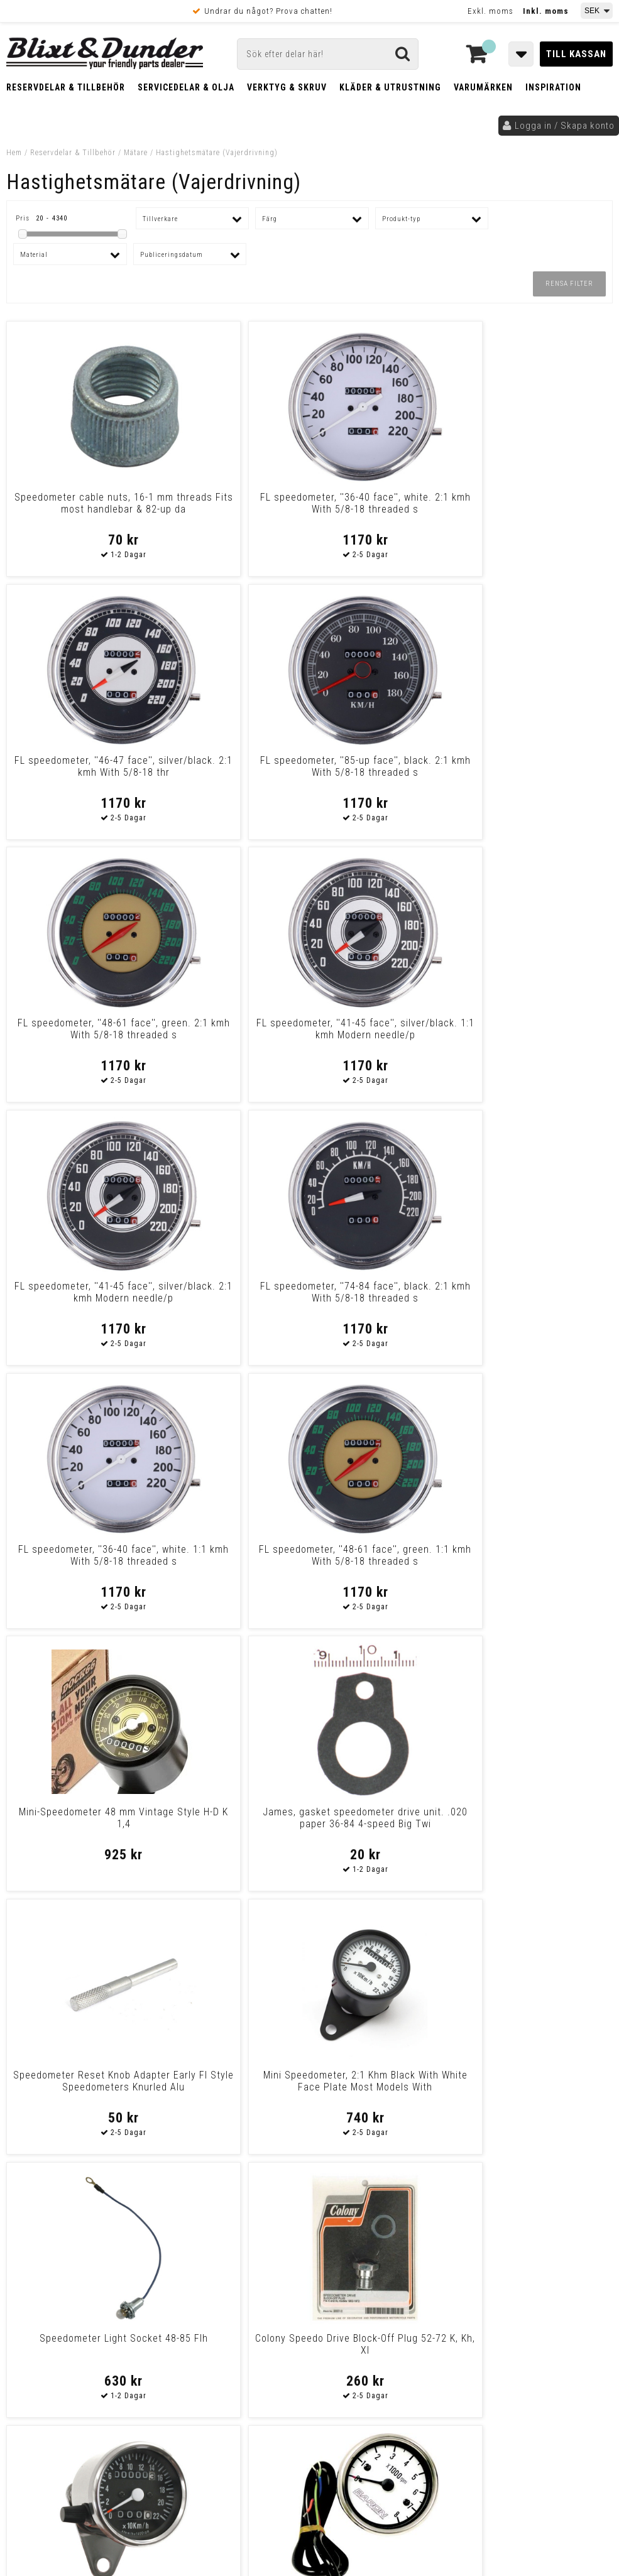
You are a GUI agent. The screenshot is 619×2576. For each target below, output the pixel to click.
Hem (14, 152)
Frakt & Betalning (49, 2400)
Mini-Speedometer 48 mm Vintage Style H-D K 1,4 (386, 1029)
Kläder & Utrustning (390, 87)
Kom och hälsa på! (204, 2335)
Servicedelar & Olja (186, 87)
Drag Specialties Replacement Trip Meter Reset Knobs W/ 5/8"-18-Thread (79, 2093)
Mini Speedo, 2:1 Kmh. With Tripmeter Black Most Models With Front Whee (540, 1561)
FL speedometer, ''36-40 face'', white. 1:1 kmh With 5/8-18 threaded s (79, 1035)
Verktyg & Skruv (287, 87)
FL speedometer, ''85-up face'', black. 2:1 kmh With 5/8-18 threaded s (539, 509)
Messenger (340, 2272)
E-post (275, 2272)
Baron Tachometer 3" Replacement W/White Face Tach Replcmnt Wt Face (233, 1561)
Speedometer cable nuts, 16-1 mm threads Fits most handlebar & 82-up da (79, 509)
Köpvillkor (34, 2414)
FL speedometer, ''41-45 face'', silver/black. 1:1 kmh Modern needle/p (232, 772)
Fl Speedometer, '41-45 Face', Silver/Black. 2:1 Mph (79, 1818)
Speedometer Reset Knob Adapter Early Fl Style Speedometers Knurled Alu (79, 1298)
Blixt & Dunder (545, 2272)
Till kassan (576, 54)
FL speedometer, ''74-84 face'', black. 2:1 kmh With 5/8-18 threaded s (539, 772)
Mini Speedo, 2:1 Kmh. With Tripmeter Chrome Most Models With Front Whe (79, 1561)
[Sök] (328, 54)
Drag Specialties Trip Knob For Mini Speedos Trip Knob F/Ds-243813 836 (386, 2087)
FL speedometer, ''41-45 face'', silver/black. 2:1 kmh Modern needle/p (386, 772)
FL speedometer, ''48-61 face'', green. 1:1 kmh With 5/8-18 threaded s (233, 1035)
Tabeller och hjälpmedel (88, 2261)
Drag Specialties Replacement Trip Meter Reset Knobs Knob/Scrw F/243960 (232, 2093)
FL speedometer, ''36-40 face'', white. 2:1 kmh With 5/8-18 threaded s (232, 509)
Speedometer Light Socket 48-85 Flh (386, 1292)
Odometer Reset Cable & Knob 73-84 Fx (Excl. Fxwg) (232, 1818)
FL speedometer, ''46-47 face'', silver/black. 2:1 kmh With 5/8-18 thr (386, 509)
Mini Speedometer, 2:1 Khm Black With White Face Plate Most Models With (232, 1298)
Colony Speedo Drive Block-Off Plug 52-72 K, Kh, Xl (540, 1292)
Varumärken (483, 87)
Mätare (136, 152)
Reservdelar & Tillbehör (65, 87)
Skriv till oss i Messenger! (450, 2262)
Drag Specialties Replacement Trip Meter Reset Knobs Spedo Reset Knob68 (386, 1830)
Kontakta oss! (200, 2256)
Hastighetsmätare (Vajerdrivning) (217, 152)
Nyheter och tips (88, 2293)
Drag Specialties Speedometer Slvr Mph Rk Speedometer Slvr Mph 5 (539, 2087)
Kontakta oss (543, 2288)
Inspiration (553, 87)
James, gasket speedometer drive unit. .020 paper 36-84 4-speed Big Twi (540, 1035)
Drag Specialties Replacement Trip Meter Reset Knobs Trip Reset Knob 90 (540, 1830)
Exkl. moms (490, 11)
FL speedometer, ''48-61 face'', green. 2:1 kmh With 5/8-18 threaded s (79, 772)
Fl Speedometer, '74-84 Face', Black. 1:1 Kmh (386, 1555)
